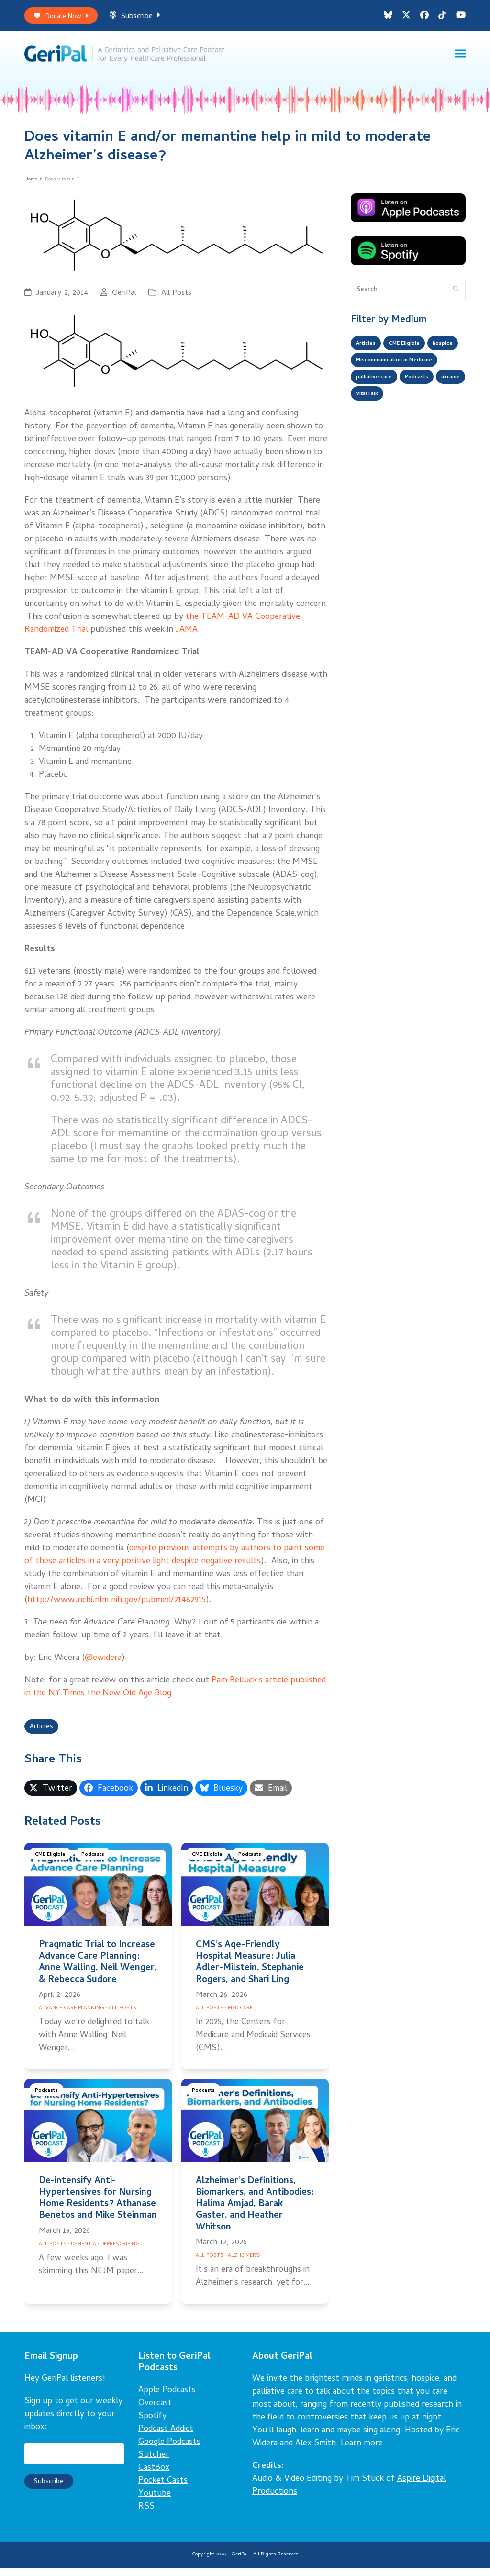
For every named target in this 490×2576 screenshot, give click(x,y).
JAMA (187, 636)
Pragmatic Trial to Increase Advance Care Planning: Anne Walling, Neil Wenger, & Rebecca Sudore (98, 1971)
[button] (460, 58)
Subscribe (145, 18)
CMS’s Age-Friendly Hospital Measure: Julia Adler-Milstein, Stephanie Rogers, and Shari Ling (250, 1971)
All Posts (176, 298)
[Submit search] (455, 295)
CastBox (153, 2476)
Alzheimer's (244, 2264)
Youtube (154, 2502)
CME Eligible (51, 1864)
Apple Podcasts (167, 2399)
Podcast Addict (165, 2437)
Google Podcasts (169, 2450)
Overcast (155, 2412)
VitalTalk (406, 427)
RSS (146, 2515)
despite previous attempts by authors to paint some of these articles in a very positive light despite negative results (174, 1560)
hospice (368, 370)
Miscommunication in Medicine (404, 389)
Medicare (240, 2016)
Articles (44, 1734)
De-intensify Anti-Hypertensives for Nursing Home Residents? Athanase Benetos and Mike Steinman (98, 2207)
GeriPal (124, 298)
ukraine (367, 427)
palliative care (378, 408)
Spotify (152, 2424)
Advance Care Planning (71, 2016)
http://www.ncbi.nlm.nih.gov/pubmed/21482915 (116, 1606)
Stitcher (153, 2463)
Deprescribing (120, 2252)
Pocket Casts (163, 2489)
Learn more (362, 2452)
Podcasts (97, 1864)
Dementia (83, 2252)
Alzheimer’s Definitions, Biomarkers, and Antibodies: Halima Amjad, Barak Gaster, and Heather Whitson (255, 2212)
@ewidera (103, 1664)
